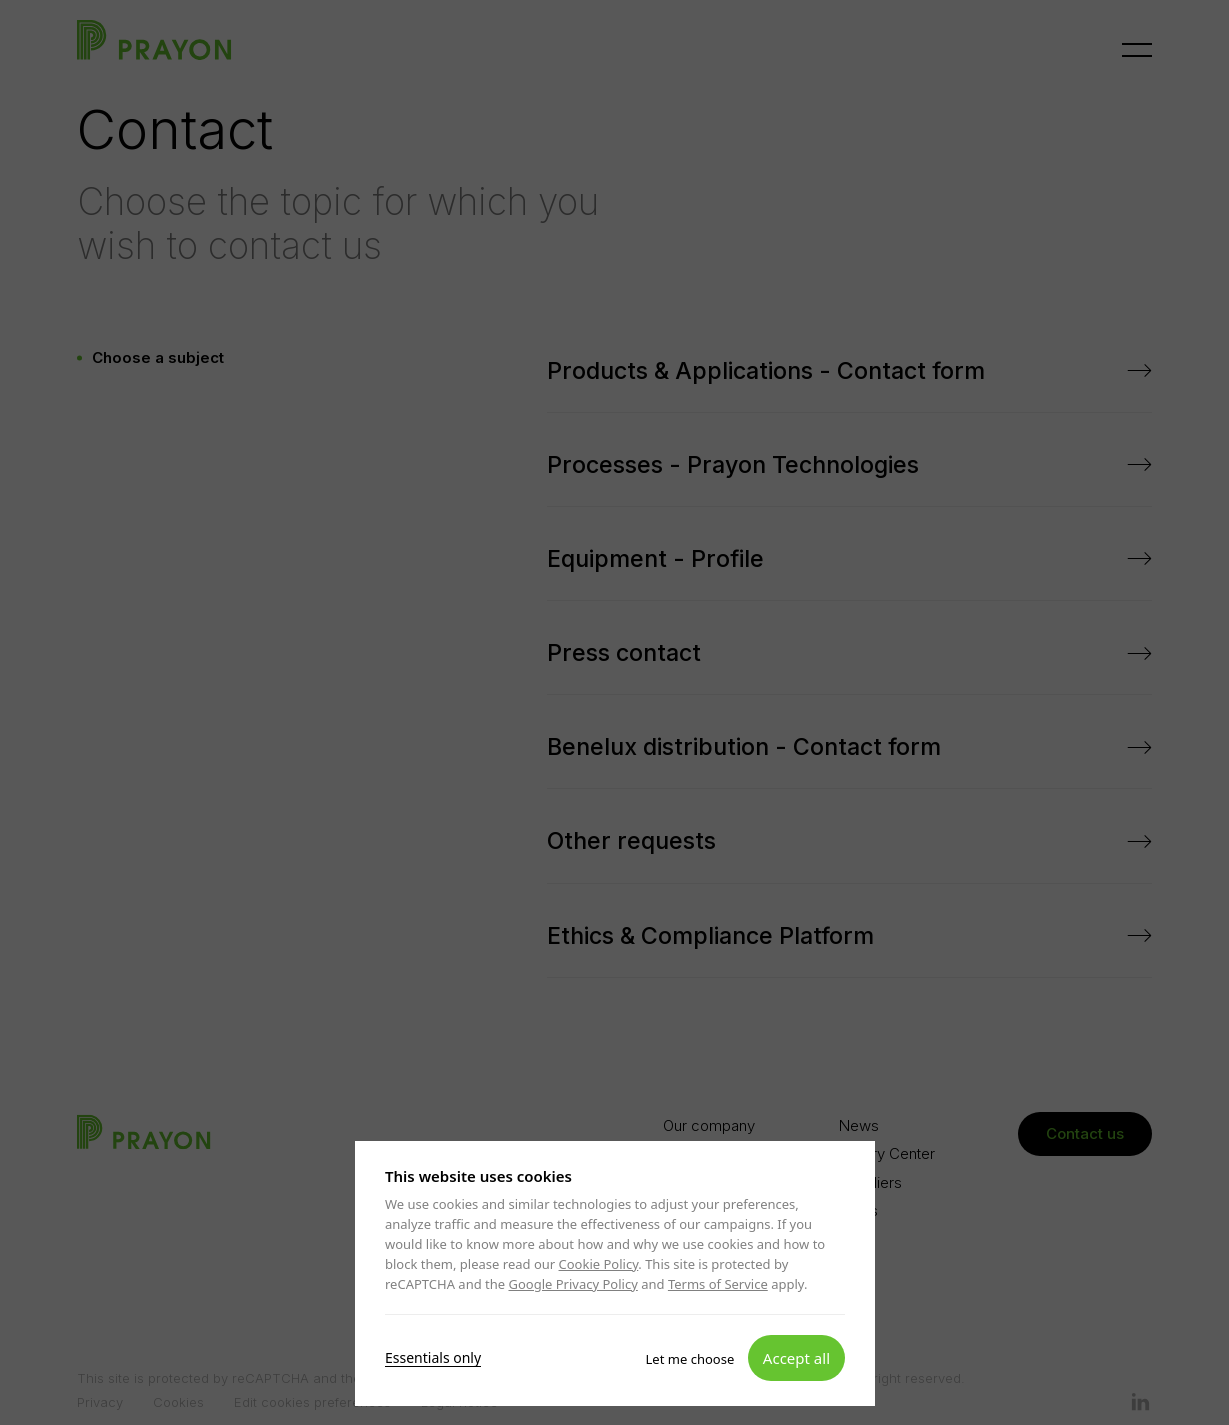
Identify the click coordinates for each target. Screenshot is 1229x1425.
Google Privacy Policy (572, 1284)
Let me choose (689, 1358)
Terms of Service (717, 1284)
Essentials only (433, 1357)
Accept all (795, 1357)
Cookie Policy (598, 1264)
